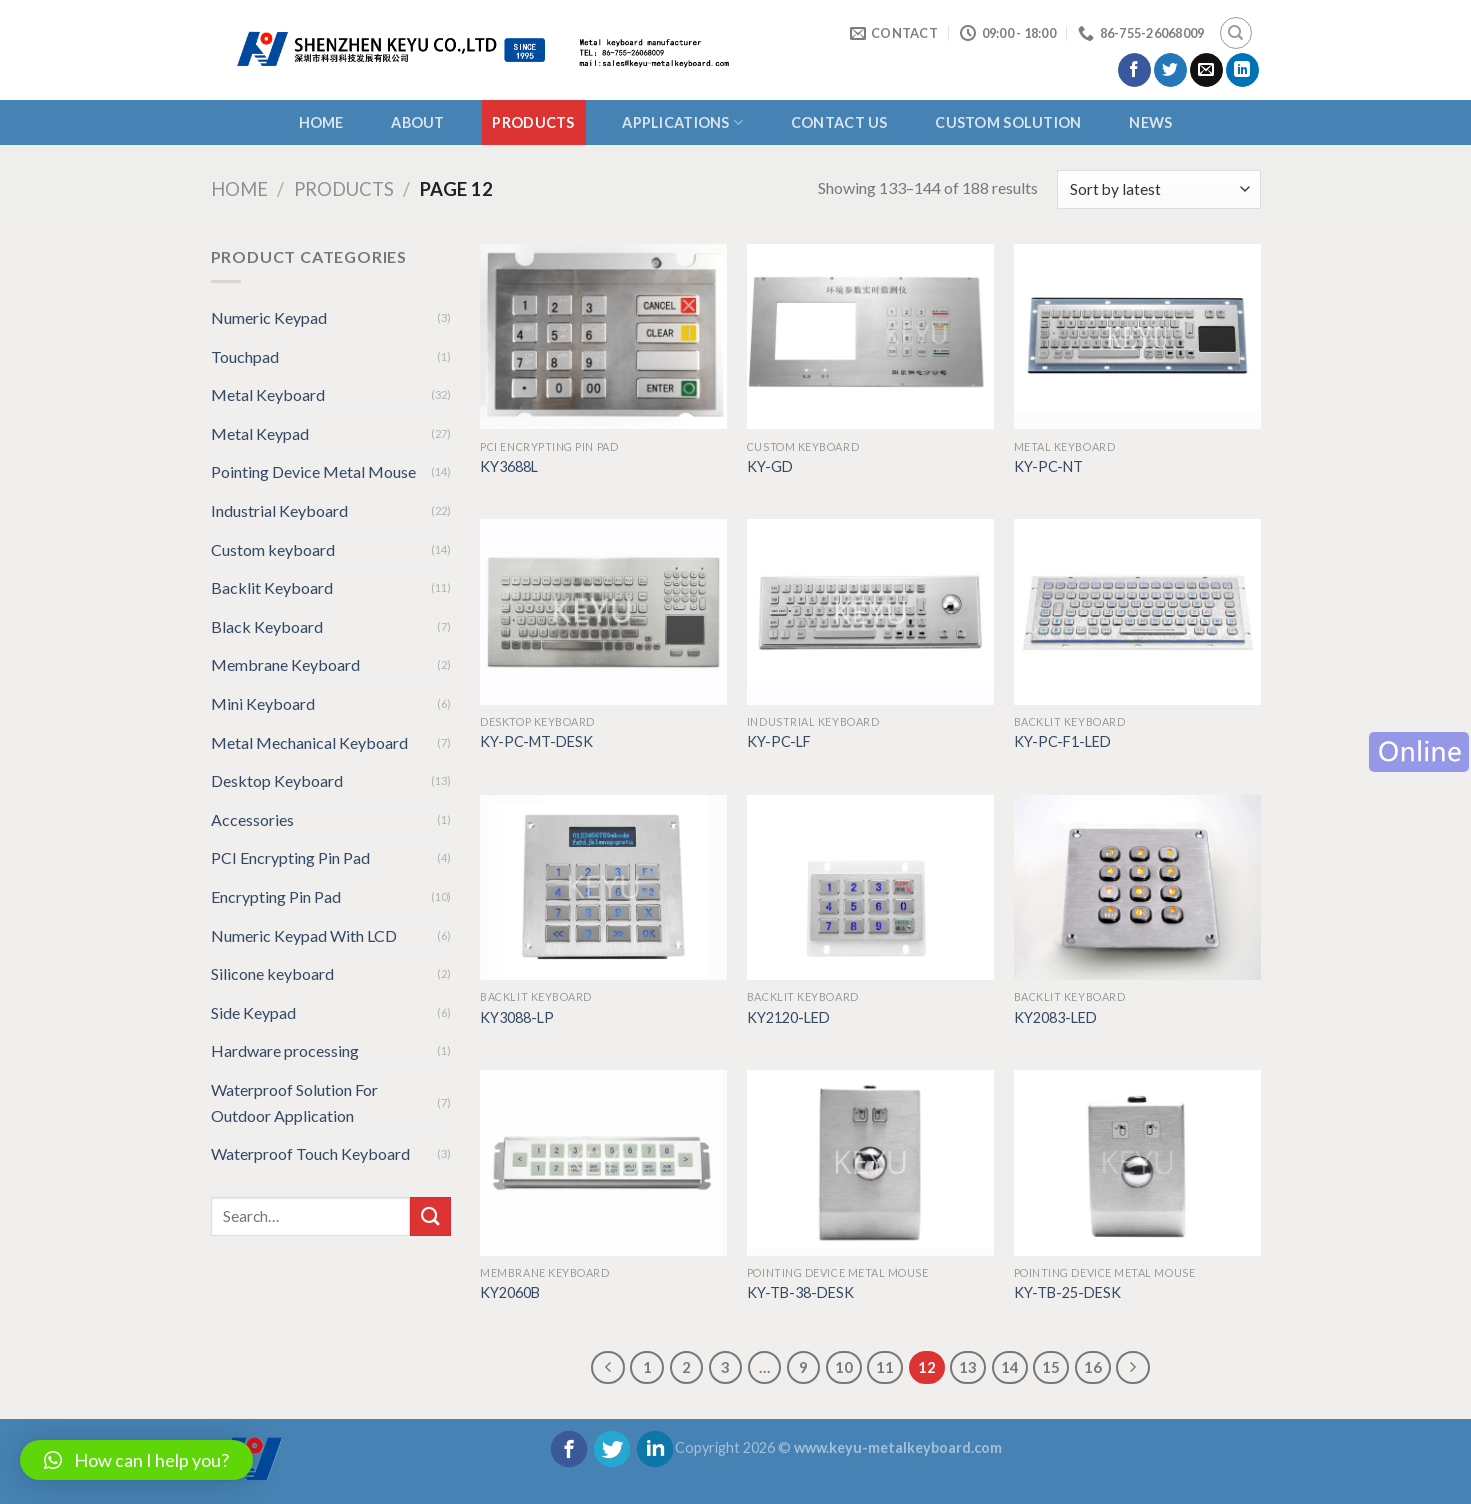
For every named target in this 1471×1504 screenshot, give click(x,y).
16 (1093, 1367)
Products (533, 122)
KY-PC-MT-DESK (536, 741)
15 (1051, 1367)
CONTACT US (839, 122)
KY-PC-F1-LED (1062, 741)
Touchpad (245, 356)
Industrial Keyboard (279, 510)
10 (844, 1367)
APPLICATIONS (682, 122)
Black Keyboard (267, 626)
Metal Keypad (260, 433)
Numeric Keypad (269, 317)
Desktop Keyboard (277, 780)
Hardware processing (285, 1050)
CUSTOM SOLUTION (1008, 122)
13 (968, 1367)
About (417, 122)
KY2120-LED (788, 1017)
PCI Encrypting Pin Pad (290, 857)
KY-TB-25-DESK (1067, 1292)
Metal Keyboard (268, 394)
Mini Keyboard (263, 703)
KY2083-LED (1055, 1017)
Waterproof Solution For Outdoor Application (294, 1102)
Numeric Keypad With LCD (304, 935)
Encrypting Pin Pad (276, 896)
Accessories (252, 819)
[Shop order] (1158, 189)
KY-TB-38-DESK (800, 1292)
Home (321, 122)
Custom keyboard (273, 549)
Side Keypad (253, 1012)
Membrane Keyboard (285, 664)
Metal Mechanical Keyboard (309, 742)
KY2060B (510, 1292)
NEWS (1150, 122)
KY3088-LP (517, 1017)
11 (885, 1367)
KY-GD (770, 466)
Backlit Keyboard (272, 587)
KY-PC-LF (779, 741)
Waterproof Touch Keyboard (310, 1153)
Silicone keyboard (272, 973)
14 (1010, 1367)
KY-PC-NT (1048, 466)
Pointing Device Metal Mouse (313, 471)
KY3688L (509, 466)
